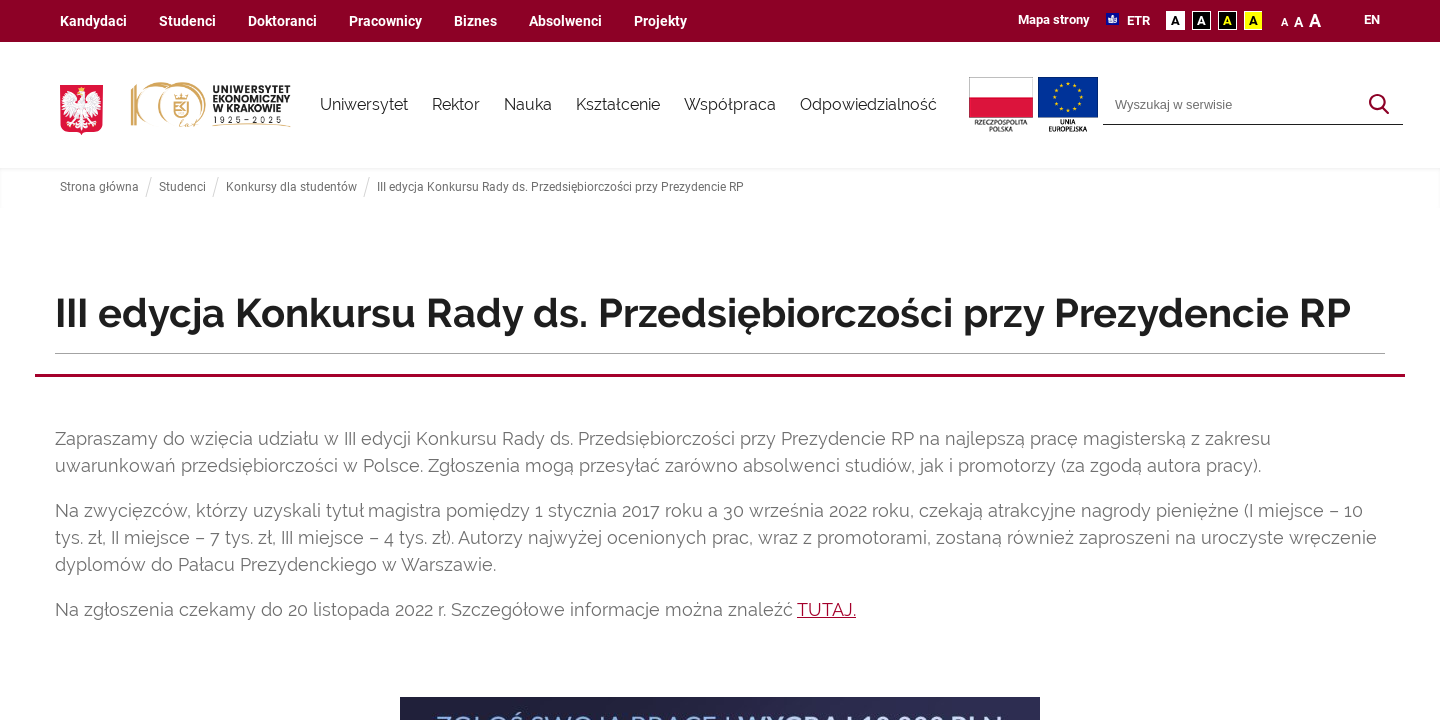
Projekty (660, 21)
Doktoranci (282, 21)
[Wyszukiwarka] (1230, 105)
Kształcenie (618, 104)
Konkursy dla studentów (291, 187)
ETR (1137, 20)
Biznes (475, 21)
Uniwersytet (364, 104)
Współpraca (730, 104)
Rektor (456, 104)
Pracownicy (385, 21)
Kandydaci (93, 21)
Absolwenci (565, 21)
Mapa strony (1054, 19)
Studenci (187, 21)
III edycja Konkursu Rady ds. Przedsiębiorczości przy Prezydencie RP (560, 187)
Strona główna (99, 187)
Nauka (528, 104)
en (1372, 20)
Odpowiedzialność (868, 104)
